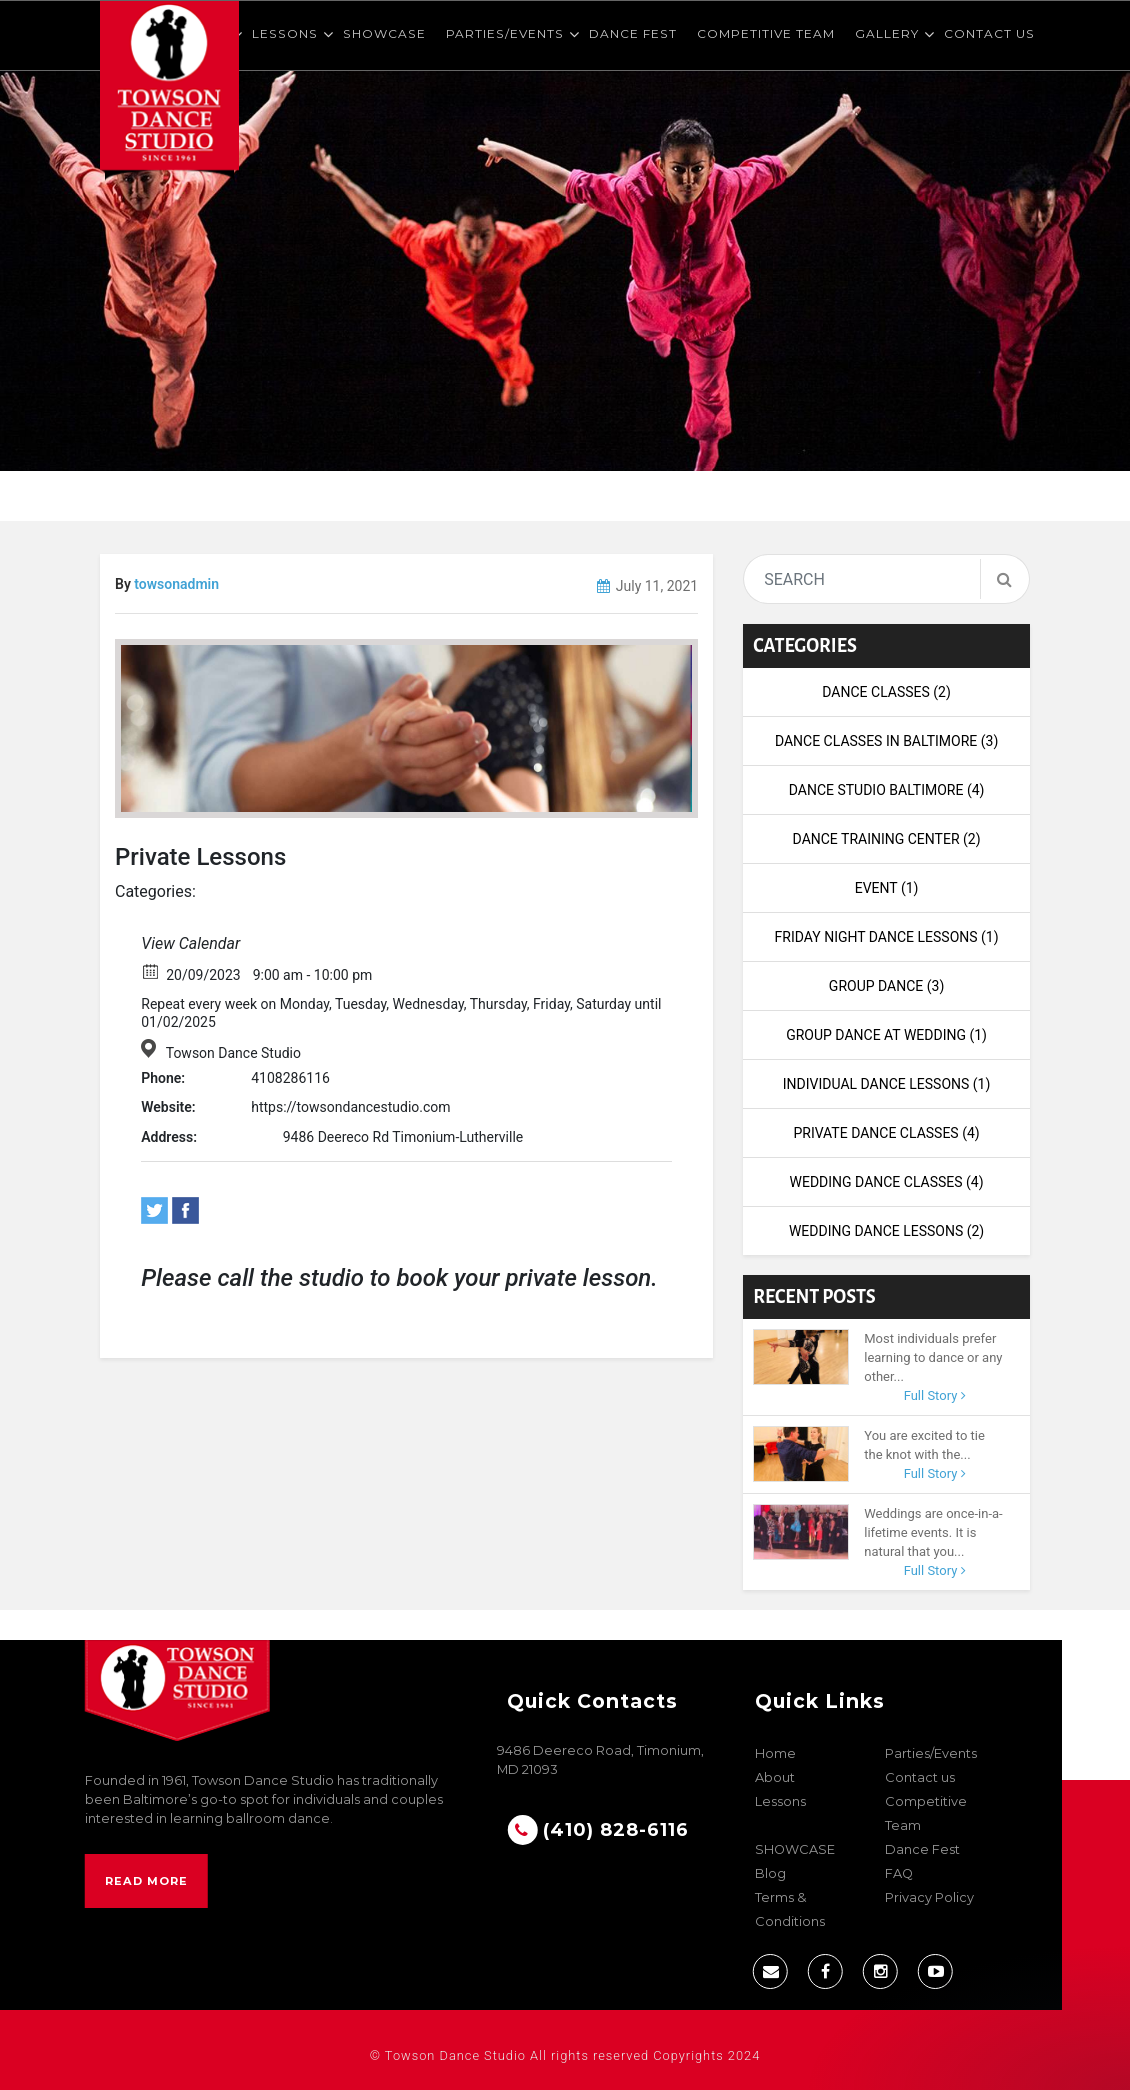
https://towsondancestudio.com (350, 1107)
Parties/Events (505, 33)
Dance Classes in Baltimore (886, 741)
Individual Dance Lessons (887, 1084)
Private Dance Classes (886, 1133)
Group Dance (886, 986)
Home (775, 1753)
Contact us (989, 33)
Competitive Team (766, 33)
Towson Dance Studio (233, 1053)
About (775, 1777)
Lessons (285, 33)
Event (887, 888)
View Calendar (190, 943)
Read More (146, 1881)
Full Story (935, 1395)
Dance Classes (886, 692)
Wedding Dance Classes (887, 1182)
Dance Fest (633, 33)
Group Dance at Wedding (886, 1035)
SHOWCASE (384, 33)
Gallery (887, 33)
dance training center (887, 839)
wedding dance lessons (886, 1231)
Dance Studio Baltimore (887, 790)
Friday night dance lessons (887, 937)
